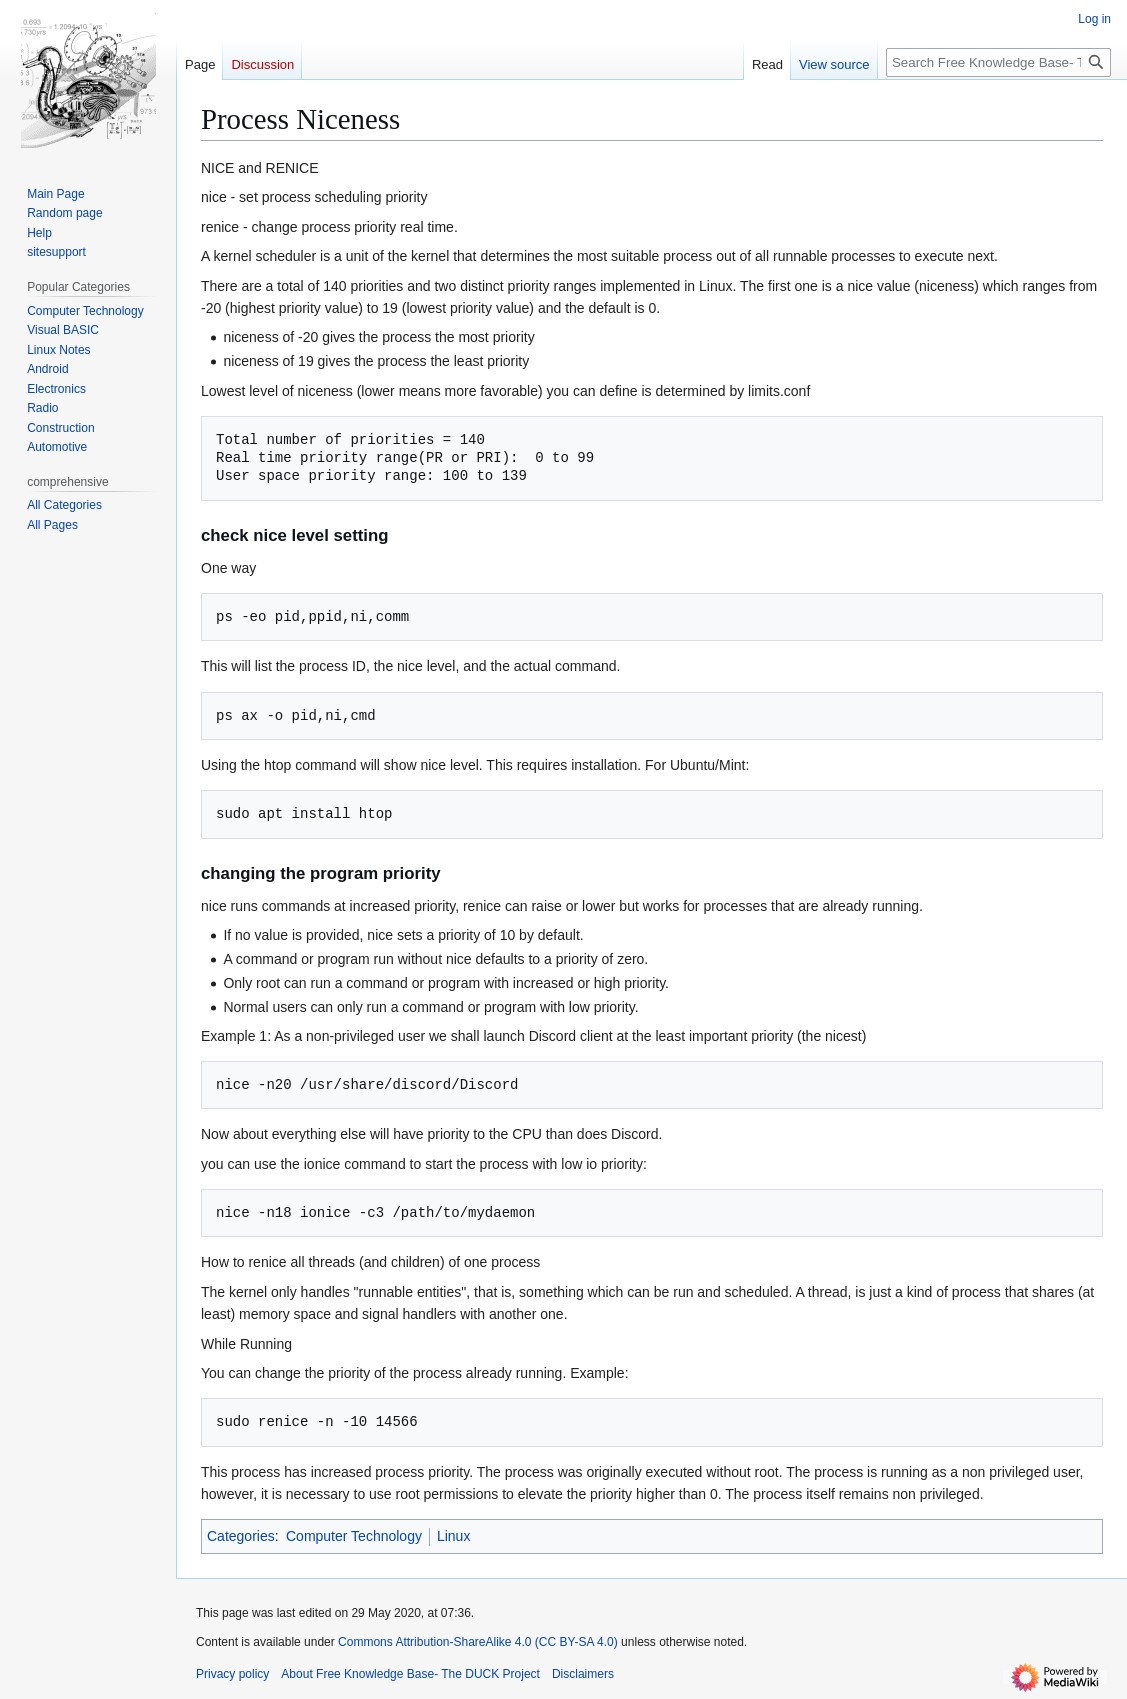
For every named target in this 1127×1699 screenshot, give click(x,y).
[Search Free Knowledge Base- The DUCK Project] (998, 62)
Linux (453, 1536)
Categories (241, 1536)
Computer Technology (354, 1536)
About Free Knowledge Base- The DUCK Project (410, 1674)
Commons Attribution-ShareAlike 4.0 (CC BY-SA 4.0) (478, 1642)
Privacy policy (232, 1674)
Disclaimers (583, 1674)
